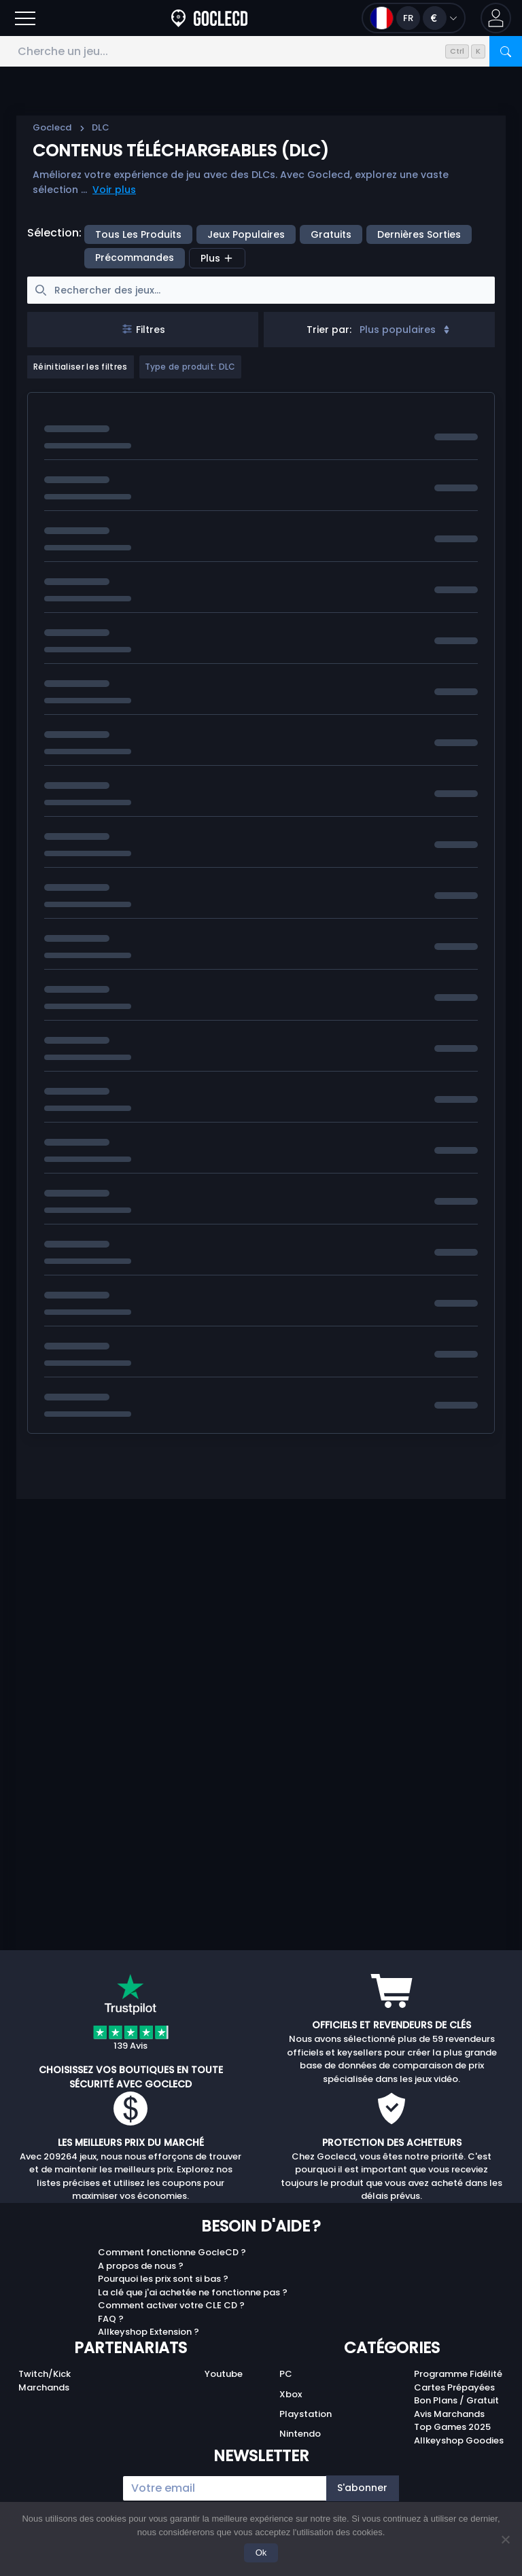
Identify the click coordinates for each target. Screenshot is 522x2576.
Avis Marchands (449, 2413)
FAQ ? (111, 2318)
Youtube (224, 2373)
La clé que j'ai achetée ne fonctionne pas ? (193, 2292)
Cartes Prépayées (454, 2387)
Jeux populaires (246, 234)
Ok (261, 2552)
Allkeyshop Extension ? (148, 2331)
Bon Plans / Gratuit (456, 2400)
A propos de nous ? (141, 2265)
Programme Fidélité (458, 2373)
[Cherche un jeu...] (261, 51)
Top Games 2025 (452, 2426)
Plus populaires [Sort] (406, 329)
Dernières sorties (419, 234)
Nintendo (300, 2433)
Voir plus (114, 189)
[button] (496, 18)
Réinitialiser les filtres (80, 366)
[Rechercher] (505, 51)
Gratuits (331, 234)
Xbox (290, 2394)
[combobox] (379, 329)
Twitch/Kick (44, 2373)
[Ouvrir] (25, 18)
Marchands (43, 2387)
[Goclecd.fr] (209, 18)
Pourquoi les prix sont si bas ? (163, 2278)
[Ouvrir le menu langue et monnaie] (414, 18)
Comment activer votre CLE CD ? (171, 2305)
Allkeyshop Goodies (459, 2440)
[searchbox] (261, 290)
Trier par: (329, 329)
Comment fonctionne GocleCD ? (172, 2252)
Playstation (305, 2413)
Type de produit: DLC (190, 366)
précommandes (134, 257)
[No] (505, 2539)
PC (285, 2373)
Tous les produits (138, 234)
